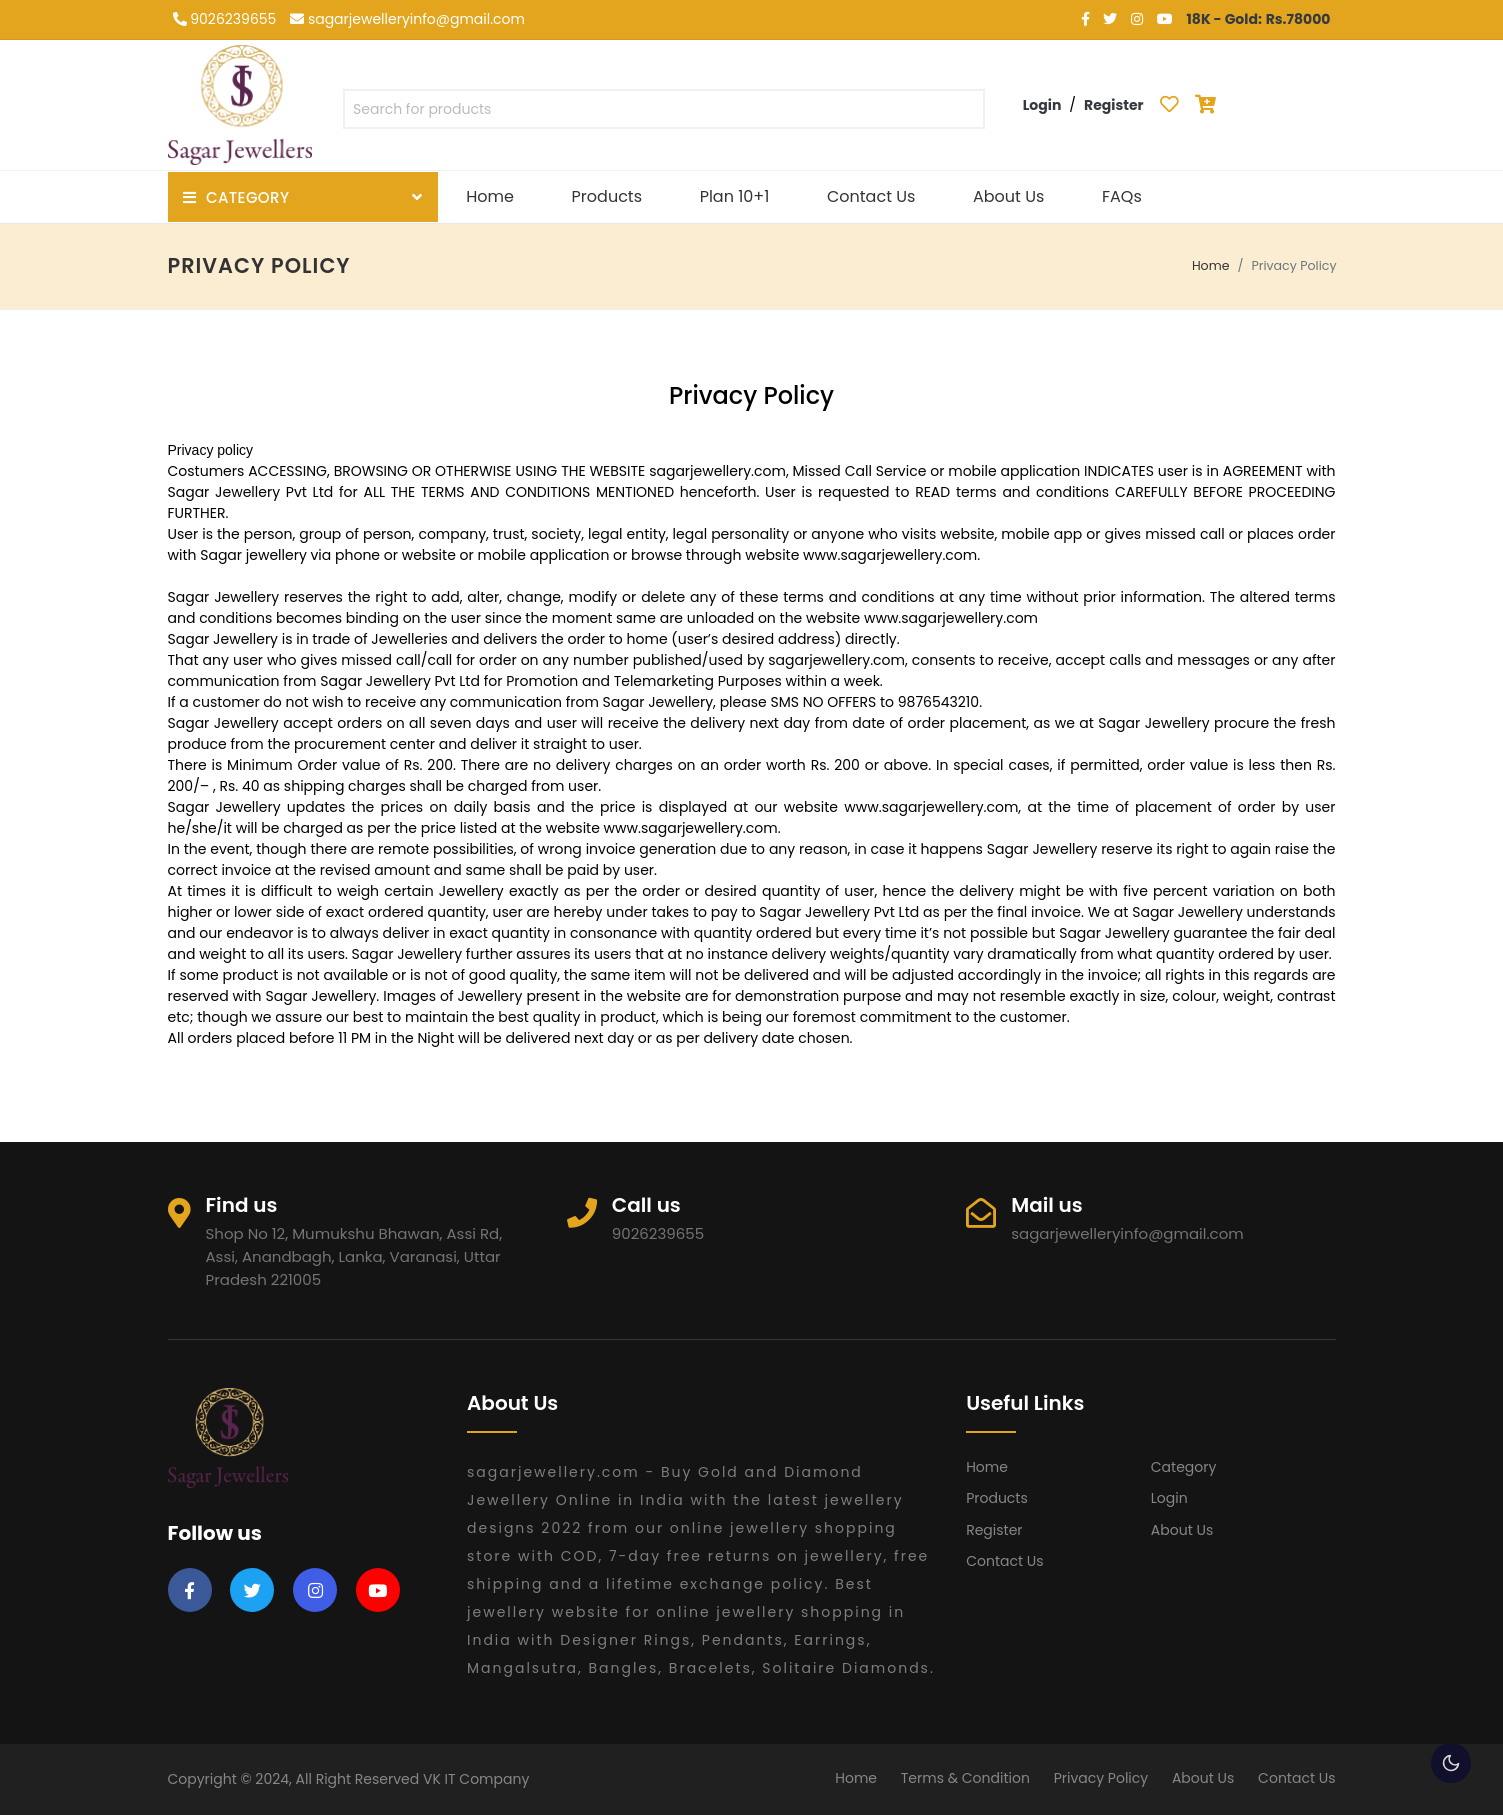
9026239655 (225, 19)
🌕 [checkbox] (1451, 1763)
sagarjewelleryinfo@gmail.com (407, 19)
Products (607, 196)
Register (994, 1530)
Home (490, 196)
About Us (1008, 196)
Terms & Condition (965, 1778)
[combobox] (664, 113)
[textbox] (664, 109)
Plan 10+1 (735, 196)
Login (1169, 1498)
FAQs (1122, 196)
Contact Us (871, 196)
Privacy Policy (1101, 1778)
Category (1184, 1467)
